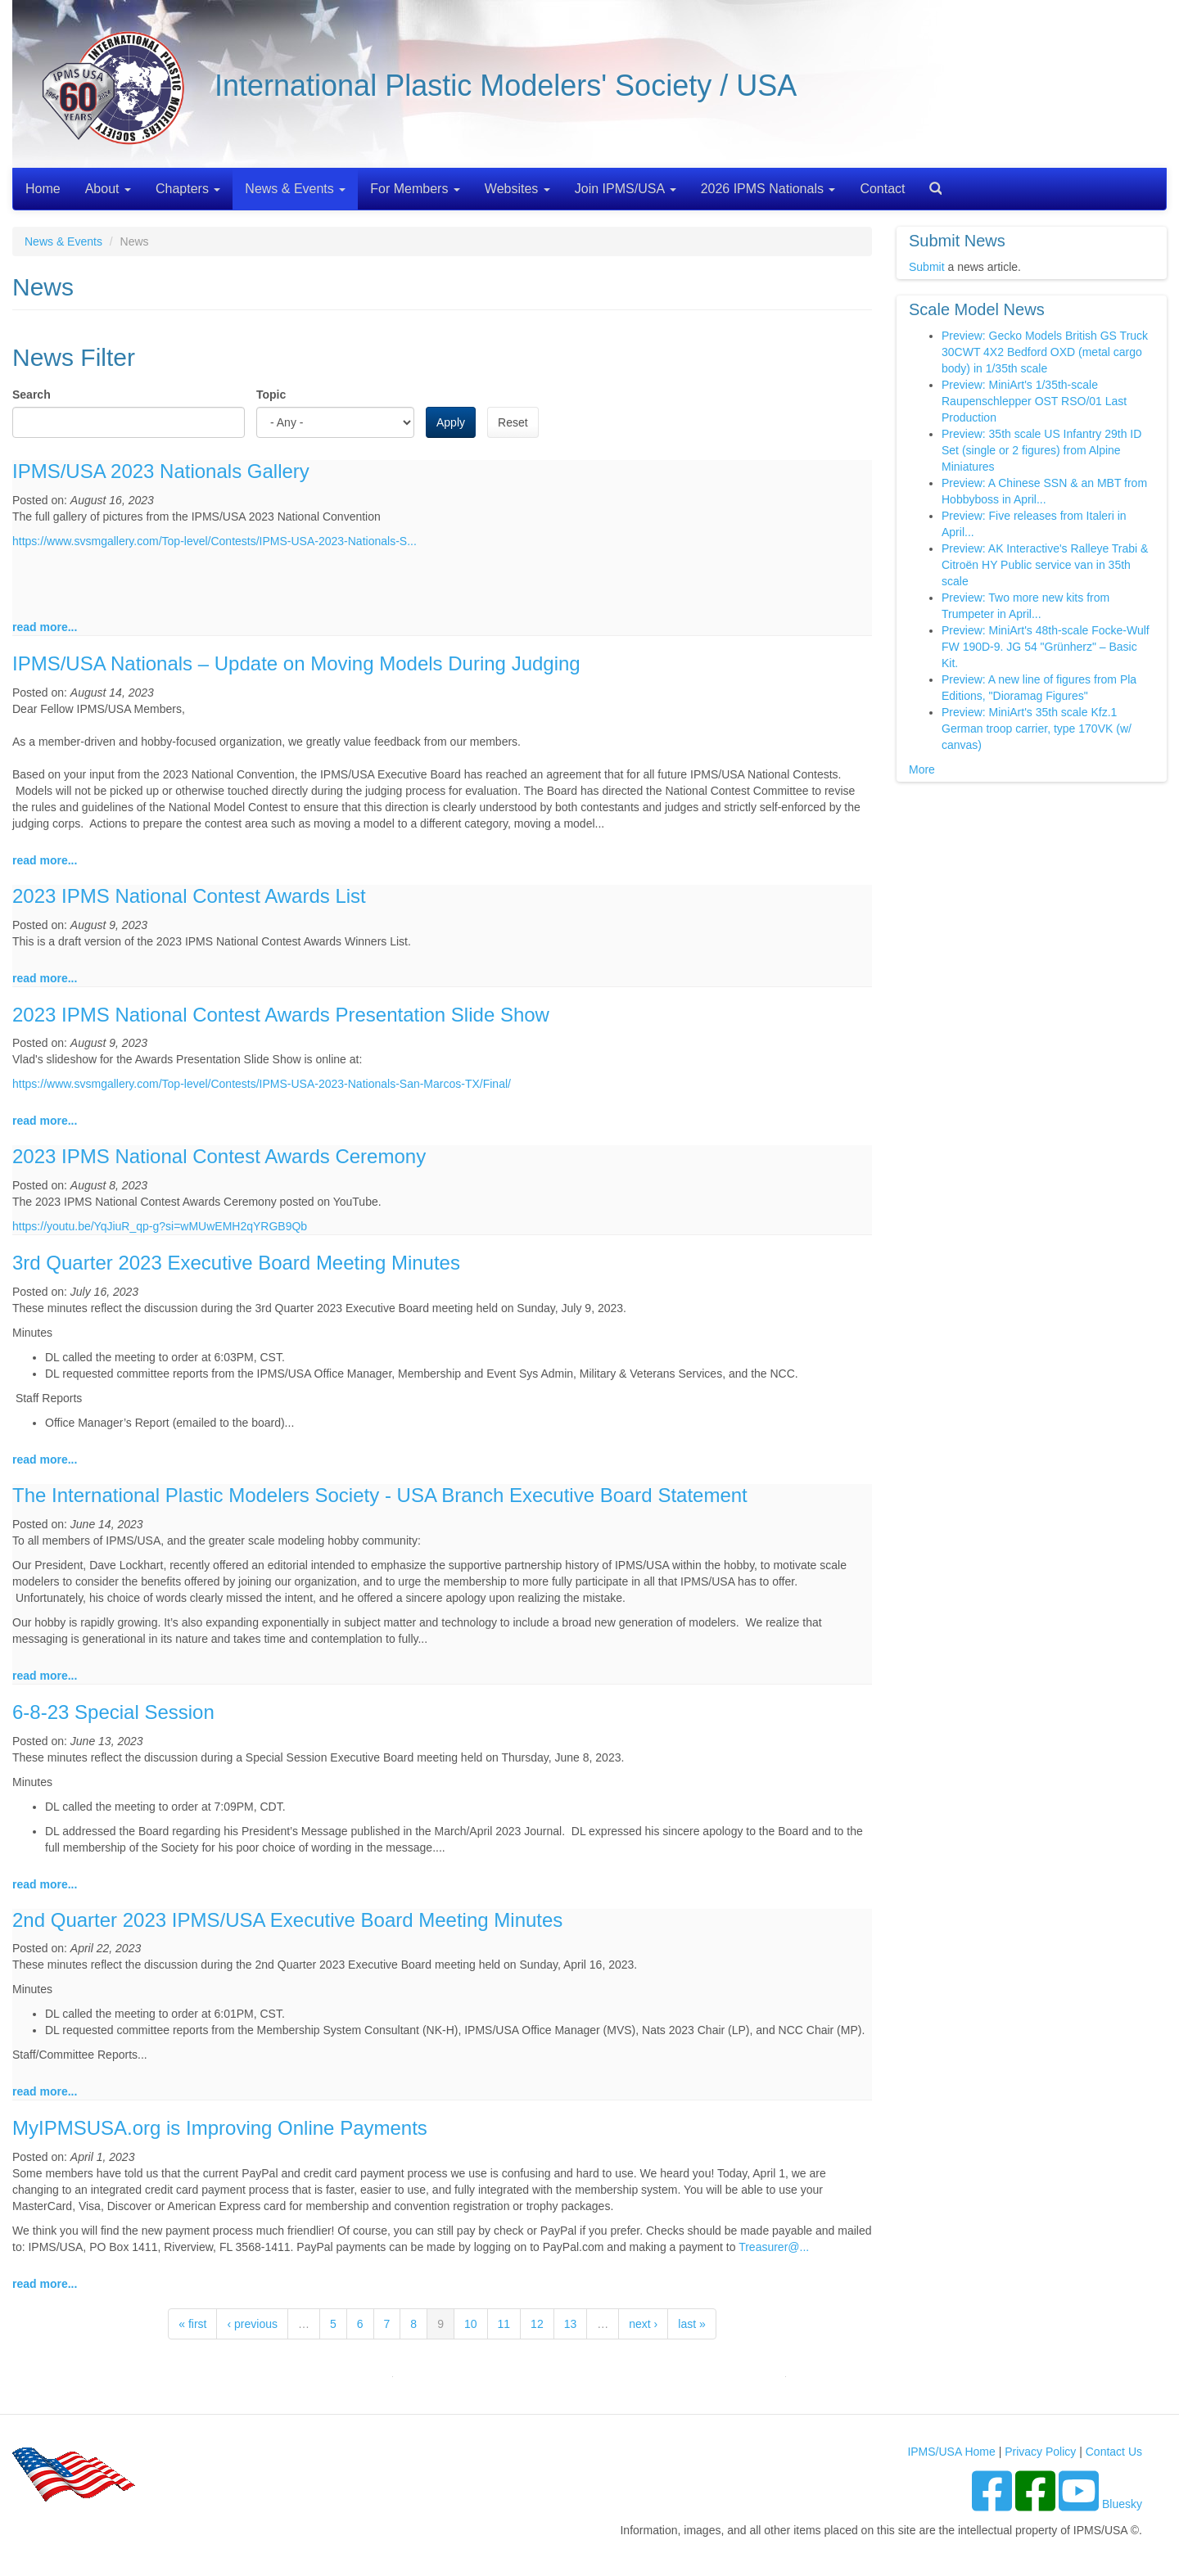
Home (43, 189)
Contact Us (1114, 2451)
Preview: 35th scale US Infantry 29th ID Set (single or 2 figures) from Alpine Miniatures (1041, 450)
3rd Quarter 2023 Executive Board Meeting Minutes (236, 1263)
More (922, 769)
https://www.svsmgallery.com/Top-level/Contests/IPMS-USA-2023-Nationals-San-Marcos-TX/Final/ (261, 1083)
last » (691, 2323)
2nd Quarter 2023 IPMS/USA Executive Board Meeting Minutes (287, 1920)
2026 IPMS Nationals (768, 189)
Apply (450, 422)
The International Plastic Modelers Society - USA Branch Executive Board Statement (380, 1495)
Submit (927, 266)
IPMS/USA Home (951, 2451)
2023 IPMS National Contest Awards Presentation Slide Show (280, 1015)
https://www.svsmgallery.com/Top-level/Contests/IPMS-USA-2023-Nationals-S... (214, 541)
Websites (517, 189)
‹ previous (252, 2323)
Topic (271, 394)
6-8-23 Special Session (113, 1712)
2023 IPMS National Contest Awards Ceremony (219, 1156)
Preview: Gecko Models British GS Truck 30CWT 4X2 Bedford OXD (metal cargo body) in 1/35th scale (1045, 352)
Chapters (188, 189)
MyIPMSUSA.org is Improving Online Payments (219, 2128)
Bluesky (1122, 2504)
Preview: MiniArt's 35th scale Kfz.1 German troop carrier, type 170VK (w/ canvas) (1037, 728)
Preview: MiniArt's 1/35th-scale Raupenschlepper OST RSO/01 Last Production (1034, 401)
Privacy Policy (1040, 2451)
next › (643, 2323)
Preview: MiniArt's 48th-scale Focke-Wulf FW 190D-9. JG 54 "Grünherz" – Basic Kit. (1046, 647)
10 (470, 2323)
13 (570, 2323)
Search (929, 183)
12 (537, 2323)
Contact (882, 189)
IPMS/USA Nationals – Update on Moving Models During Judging (296, 663)
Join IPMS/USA (625, 189)
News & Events (295, 189)
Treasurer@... (774, 2246)
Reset (513, 422)
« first (192, 2323)
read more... (44, 627)
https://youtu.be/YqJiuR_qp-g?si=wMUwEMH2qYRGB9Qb (159, 1226)
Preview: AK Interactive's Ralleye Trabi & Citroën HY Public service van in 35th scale (1045, 565)
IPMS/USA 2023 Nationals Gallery (160, 471)
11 (504, 2323)
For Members (415, 189)
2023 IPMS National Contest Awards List (189, 896)
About (108, 189)
